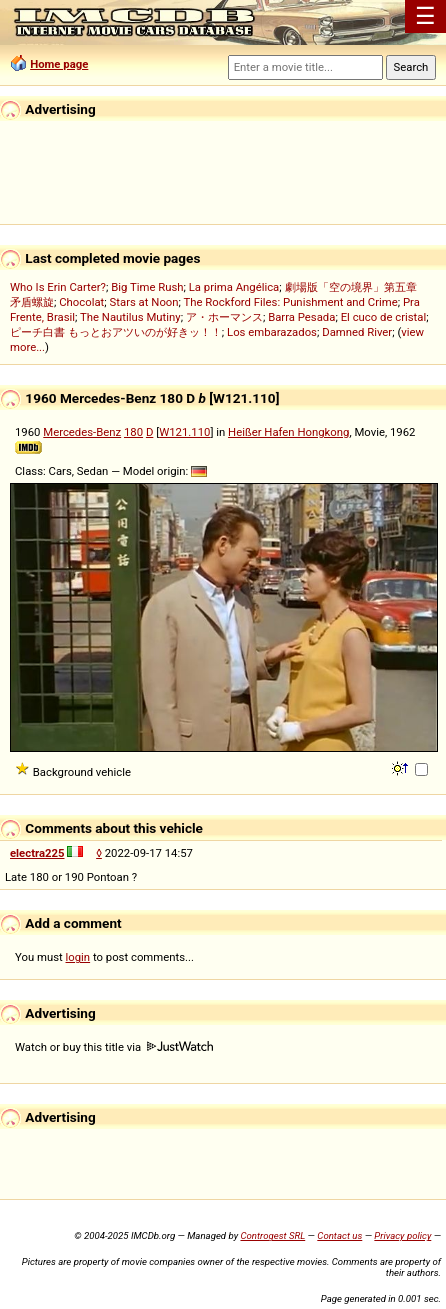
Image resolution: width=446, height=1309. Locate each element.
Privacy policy (402, 1235)
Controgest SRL (272, 1235)
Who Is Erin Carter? (58, 287)
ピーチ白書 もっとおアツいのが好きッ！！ (116, 332)
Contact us (339, 1235)
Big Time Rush (147, 287)
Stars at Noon (144, 302)
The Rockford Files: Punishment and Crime (291, 302)
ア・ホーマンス (224, 317)
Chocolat (81, 302)
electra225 (37, 853)
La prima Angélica (234, 287)
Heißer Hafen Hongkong (288, 432)
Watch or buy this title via (114, 1047)
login (78, 957)
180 (133, 432)
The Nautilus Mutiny (130, 317)
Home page (59, 64)
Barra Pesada (301, 317)
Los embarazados (272, 332)
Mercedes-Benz (82, 432)
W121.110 (184, 432)
